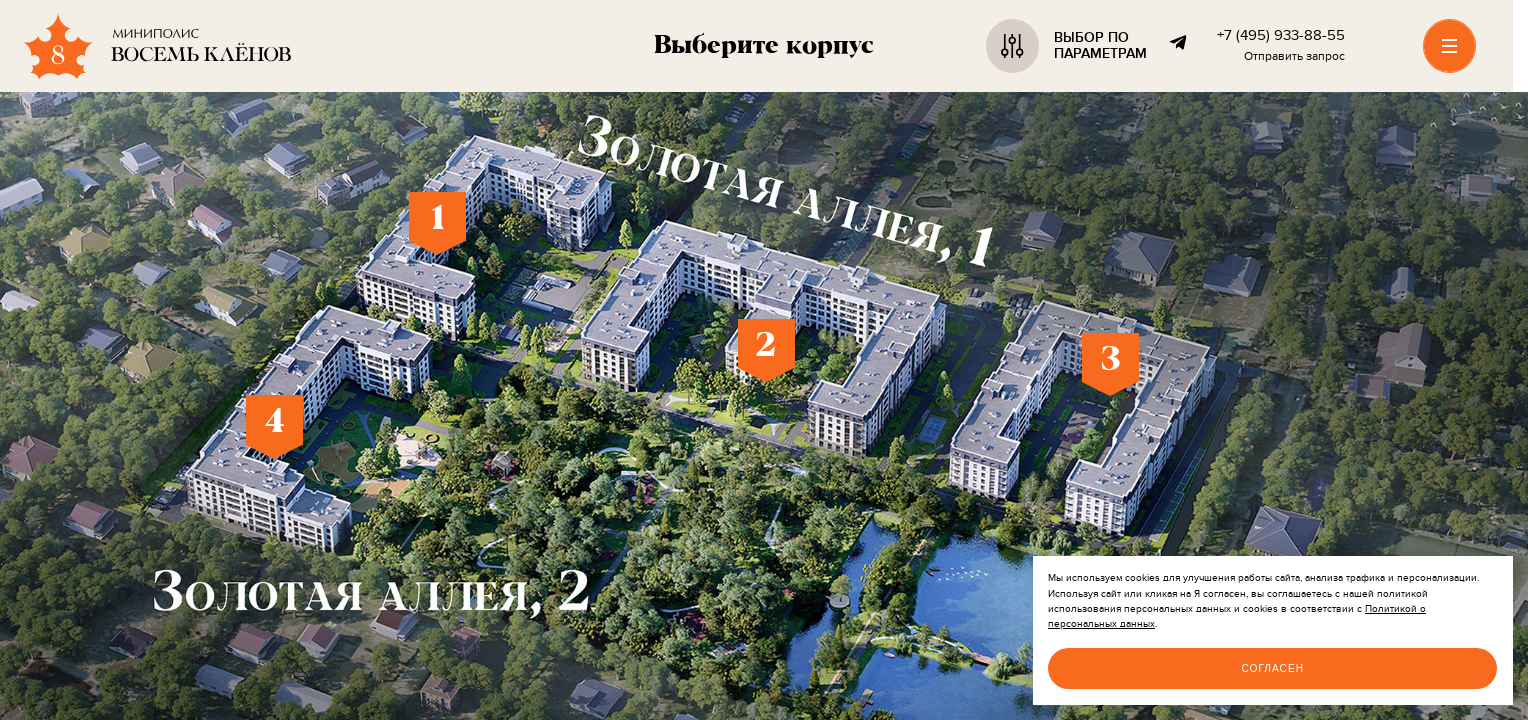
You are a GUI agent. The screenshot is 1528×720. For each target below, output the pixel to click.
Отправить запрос (1294, 57)
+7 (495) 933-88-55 (1281, 35)
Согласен (1272, 668)
